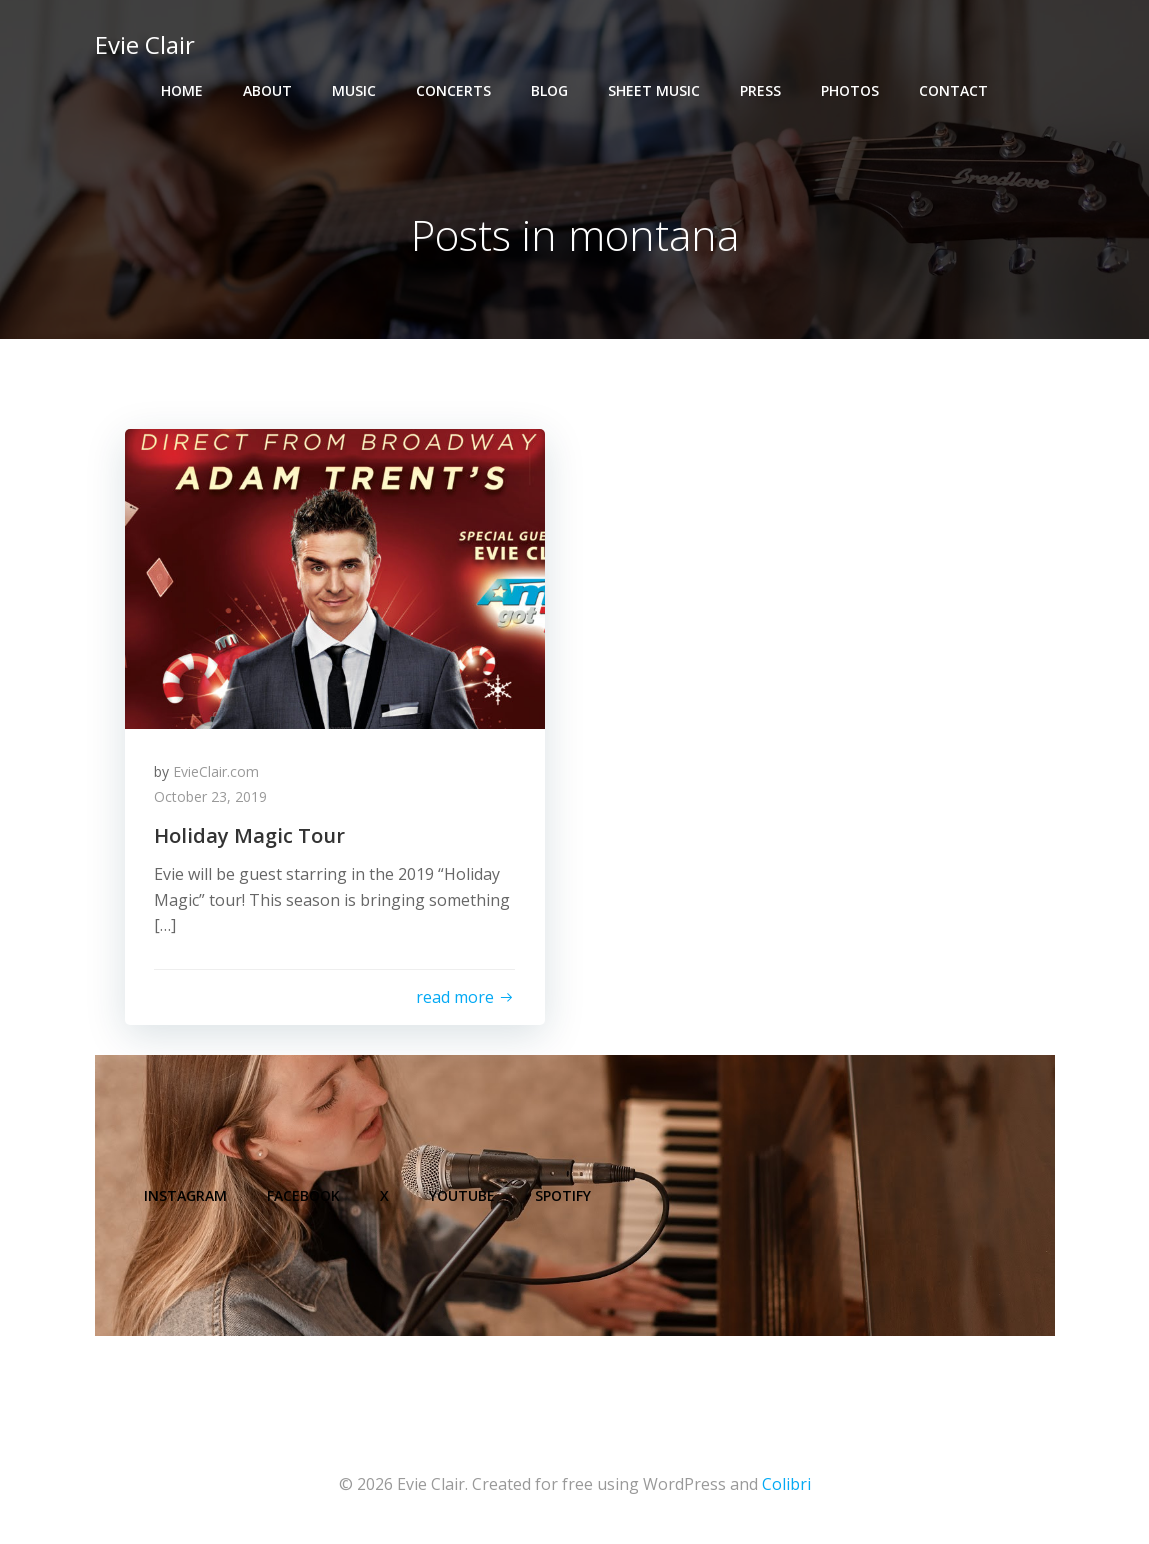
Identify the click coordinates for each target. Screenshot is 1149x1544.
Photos (850, 90)
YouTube (463, 1196)
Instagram (186, 1196)
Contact (953, 90)
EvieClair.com (217, 771)
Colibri (786, 1485)
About (267, 90)
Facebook (304, 1196)
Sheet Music (654, 90)
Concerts (453, 90)
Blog (549, 90)
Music (354, 90)
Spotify (564, 1196)
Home (182, 90)
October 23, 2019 (211, 797)
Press (760, 90)
